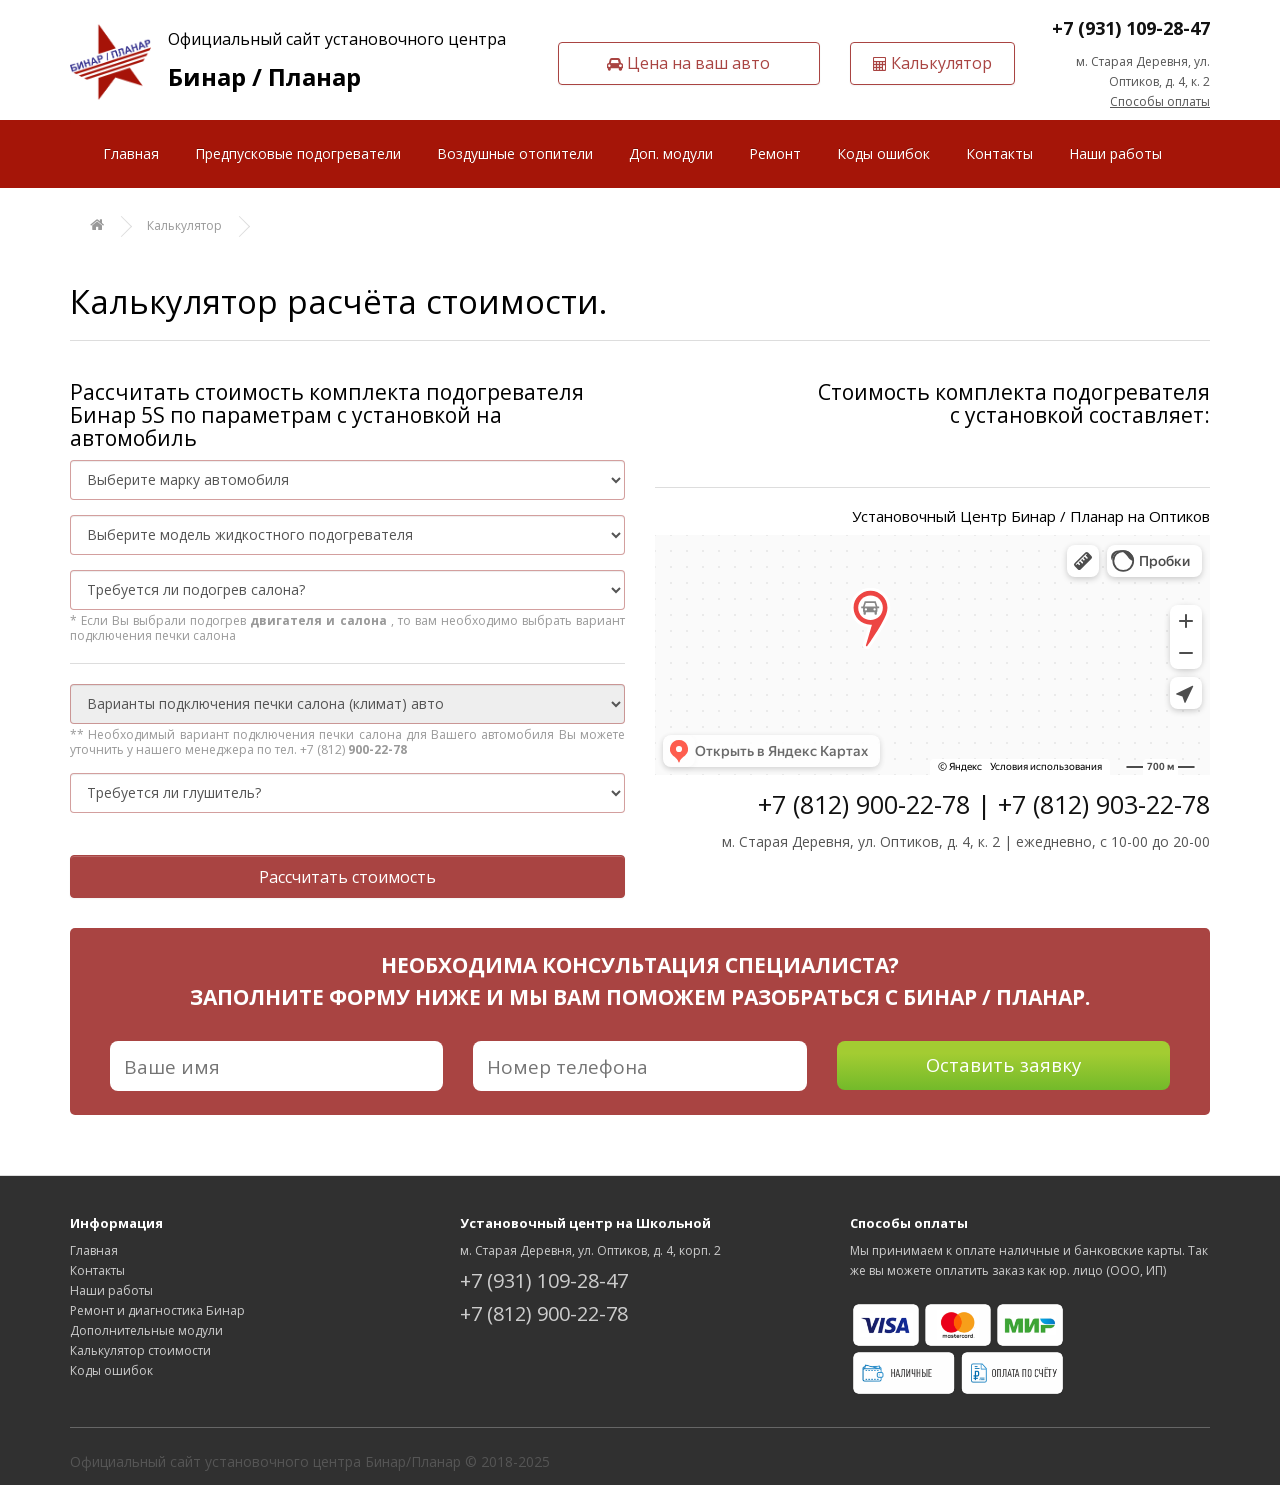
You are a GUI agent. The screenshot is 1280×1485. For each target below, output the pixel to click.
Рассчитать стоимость (347, 877)
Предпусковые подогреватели (298, 153)
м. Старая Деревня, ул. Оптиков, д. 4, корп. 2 (590, 1250)
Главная (131, 153)
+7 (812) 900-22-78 (544, 1313)
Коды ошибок (883, 153)
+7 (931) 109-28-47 (1131, 28)
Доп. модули (671, 153)
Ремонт (775, 153)
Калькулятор (184, 225)
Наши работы (1115, 153)
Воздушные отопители (515, 153)
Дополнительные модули (146, 1330)
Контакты (999, 153)
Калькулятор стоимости (140, 1350)
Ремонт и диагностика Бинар (157, 1310)
